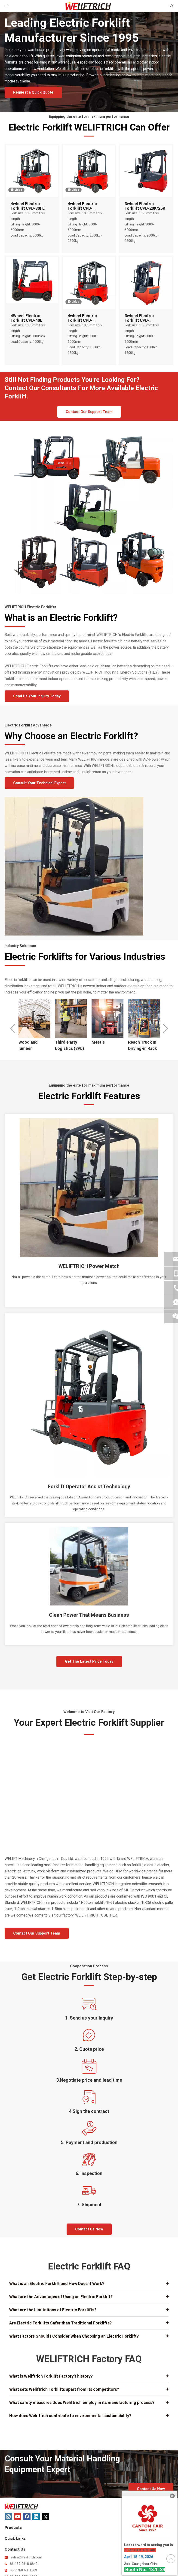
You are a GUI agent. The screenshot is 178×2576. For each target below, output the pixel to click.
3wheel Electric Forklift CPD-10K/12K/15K (139, 318)
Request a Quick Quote (33, 92)
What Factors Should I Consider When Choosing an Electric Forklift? (74, 2336)
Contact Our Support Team (89, 412)
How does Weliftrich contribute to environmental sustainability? (70, 2415)
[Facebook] (27, 2516)
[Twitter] (45, 2516)
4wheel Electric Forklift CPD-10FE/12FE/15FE (83, 318)
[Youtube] (17, 2516)
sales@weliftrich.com (26, 2557)
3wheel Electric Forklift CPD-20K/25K (145, 206)
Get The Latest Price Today (89, 1661)
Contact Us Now (89, 2229)
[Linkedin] (36, 2516)
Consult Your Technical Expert (39, 783)
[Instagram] (8, 2516)
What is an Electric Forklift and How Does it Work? (56, 2283)
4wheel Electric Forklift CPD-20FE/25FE (82, 206)
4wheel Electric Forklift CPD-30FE (28, 206)
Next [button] (165, 1028)
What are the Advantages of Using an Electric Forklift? (61, 2296)
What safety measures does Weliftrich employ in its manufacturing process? (81, 2402)
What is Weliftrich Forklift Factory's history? (51, 2376)
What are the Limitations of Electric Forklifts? (52, 2309)
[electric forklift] (89, 510)
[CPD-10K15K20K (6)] (74, 866)
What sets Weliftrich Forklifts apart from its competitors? (64, 2389)
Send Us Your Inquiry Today (37, 696)
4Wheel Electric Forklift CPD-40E (26, 318)
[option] (34, 1028)
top (170, 2558)
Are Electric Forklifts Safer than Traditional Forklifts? (60, 2323)
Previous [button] (12, 1028)
